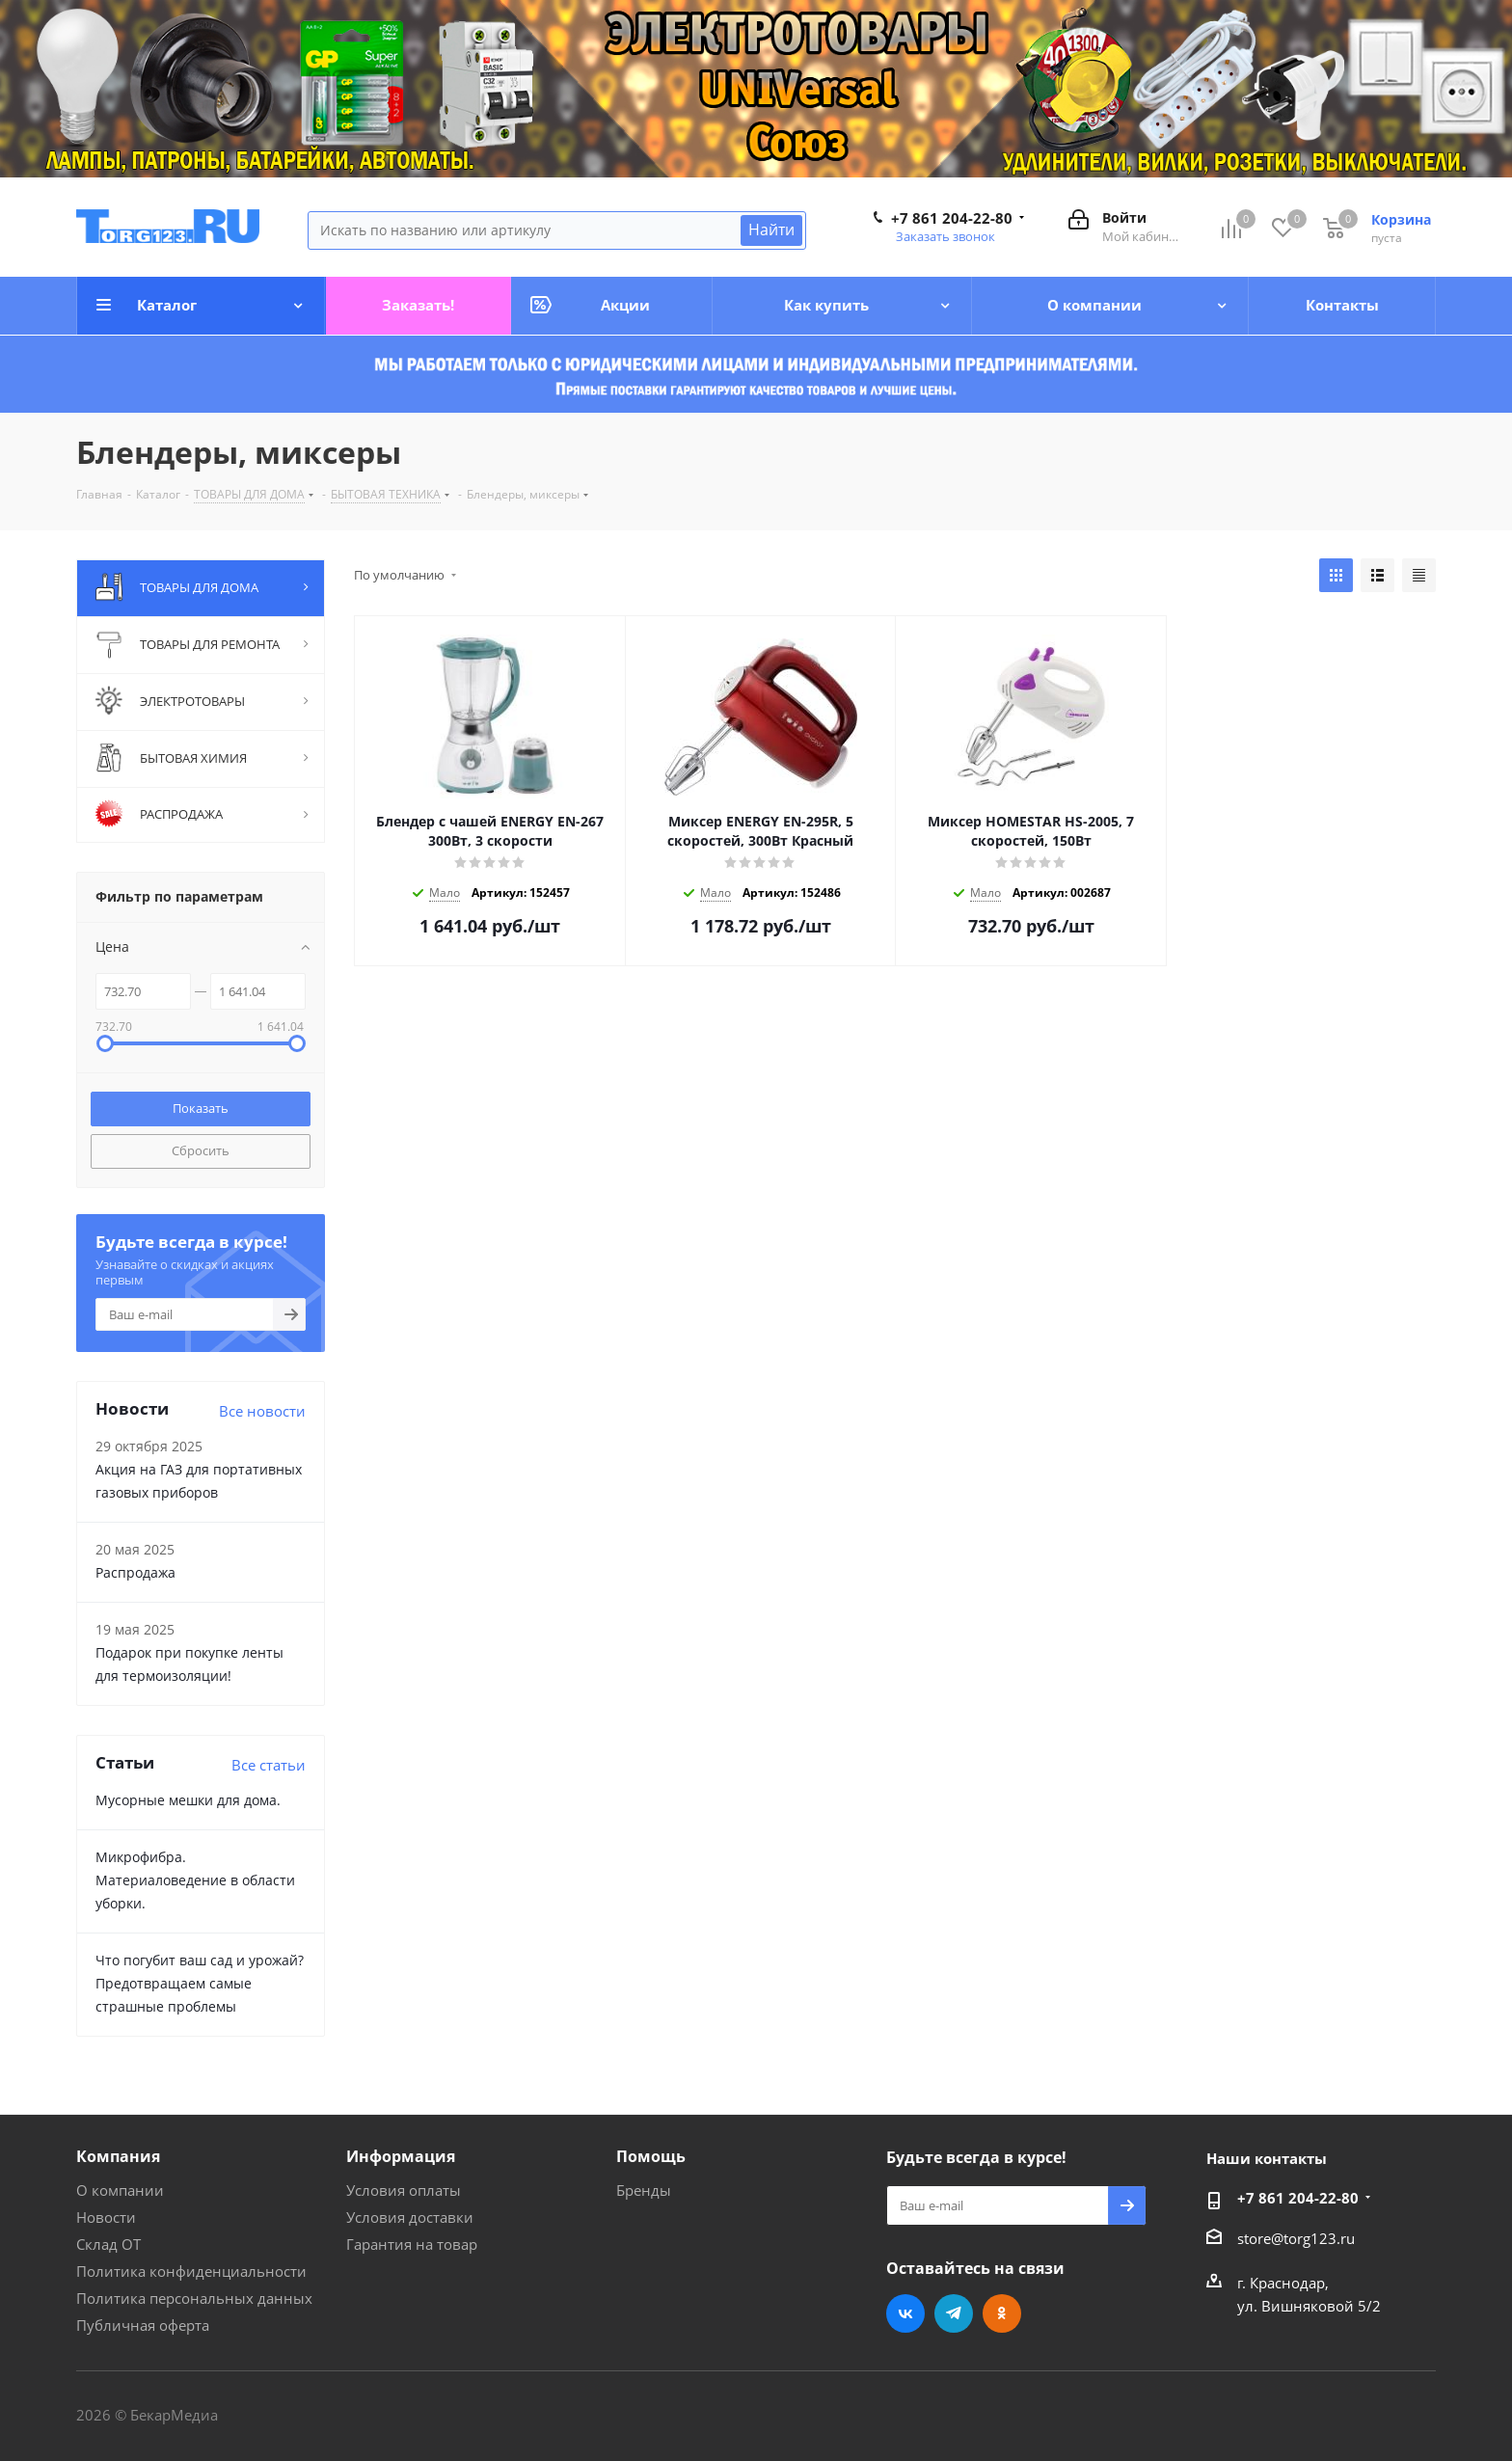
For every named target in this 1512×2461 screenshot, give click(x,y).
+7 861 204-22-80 (951, 218)
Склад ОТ (108, 2244)
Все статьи (268, 1764)
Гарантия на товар (411, 2244)
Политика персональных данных (194, 2298)
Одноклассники (1002, 2313)
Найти (771, 229)
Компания (118, 2156)
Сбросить (201, 1150)
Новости (106, 2217)
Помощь (651, 2156)
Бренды (643, 2190)
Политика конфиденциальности (191, 2271)
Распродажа (135, 1572)
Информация (400, 2156)
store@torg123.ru (1296, 2238)
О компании (120, 2190)
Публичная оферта (142, 2325)
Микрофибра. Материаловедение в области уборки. (195, 1880)
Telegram (953, 2313)
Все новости (262, 1410)
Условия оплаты (403, 2190)
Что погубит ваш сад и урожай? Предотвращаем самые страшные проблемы (199, 1983)
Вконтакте (905, 2313)
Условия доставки (409, 2217)
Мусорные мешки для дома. (188, 1800)
